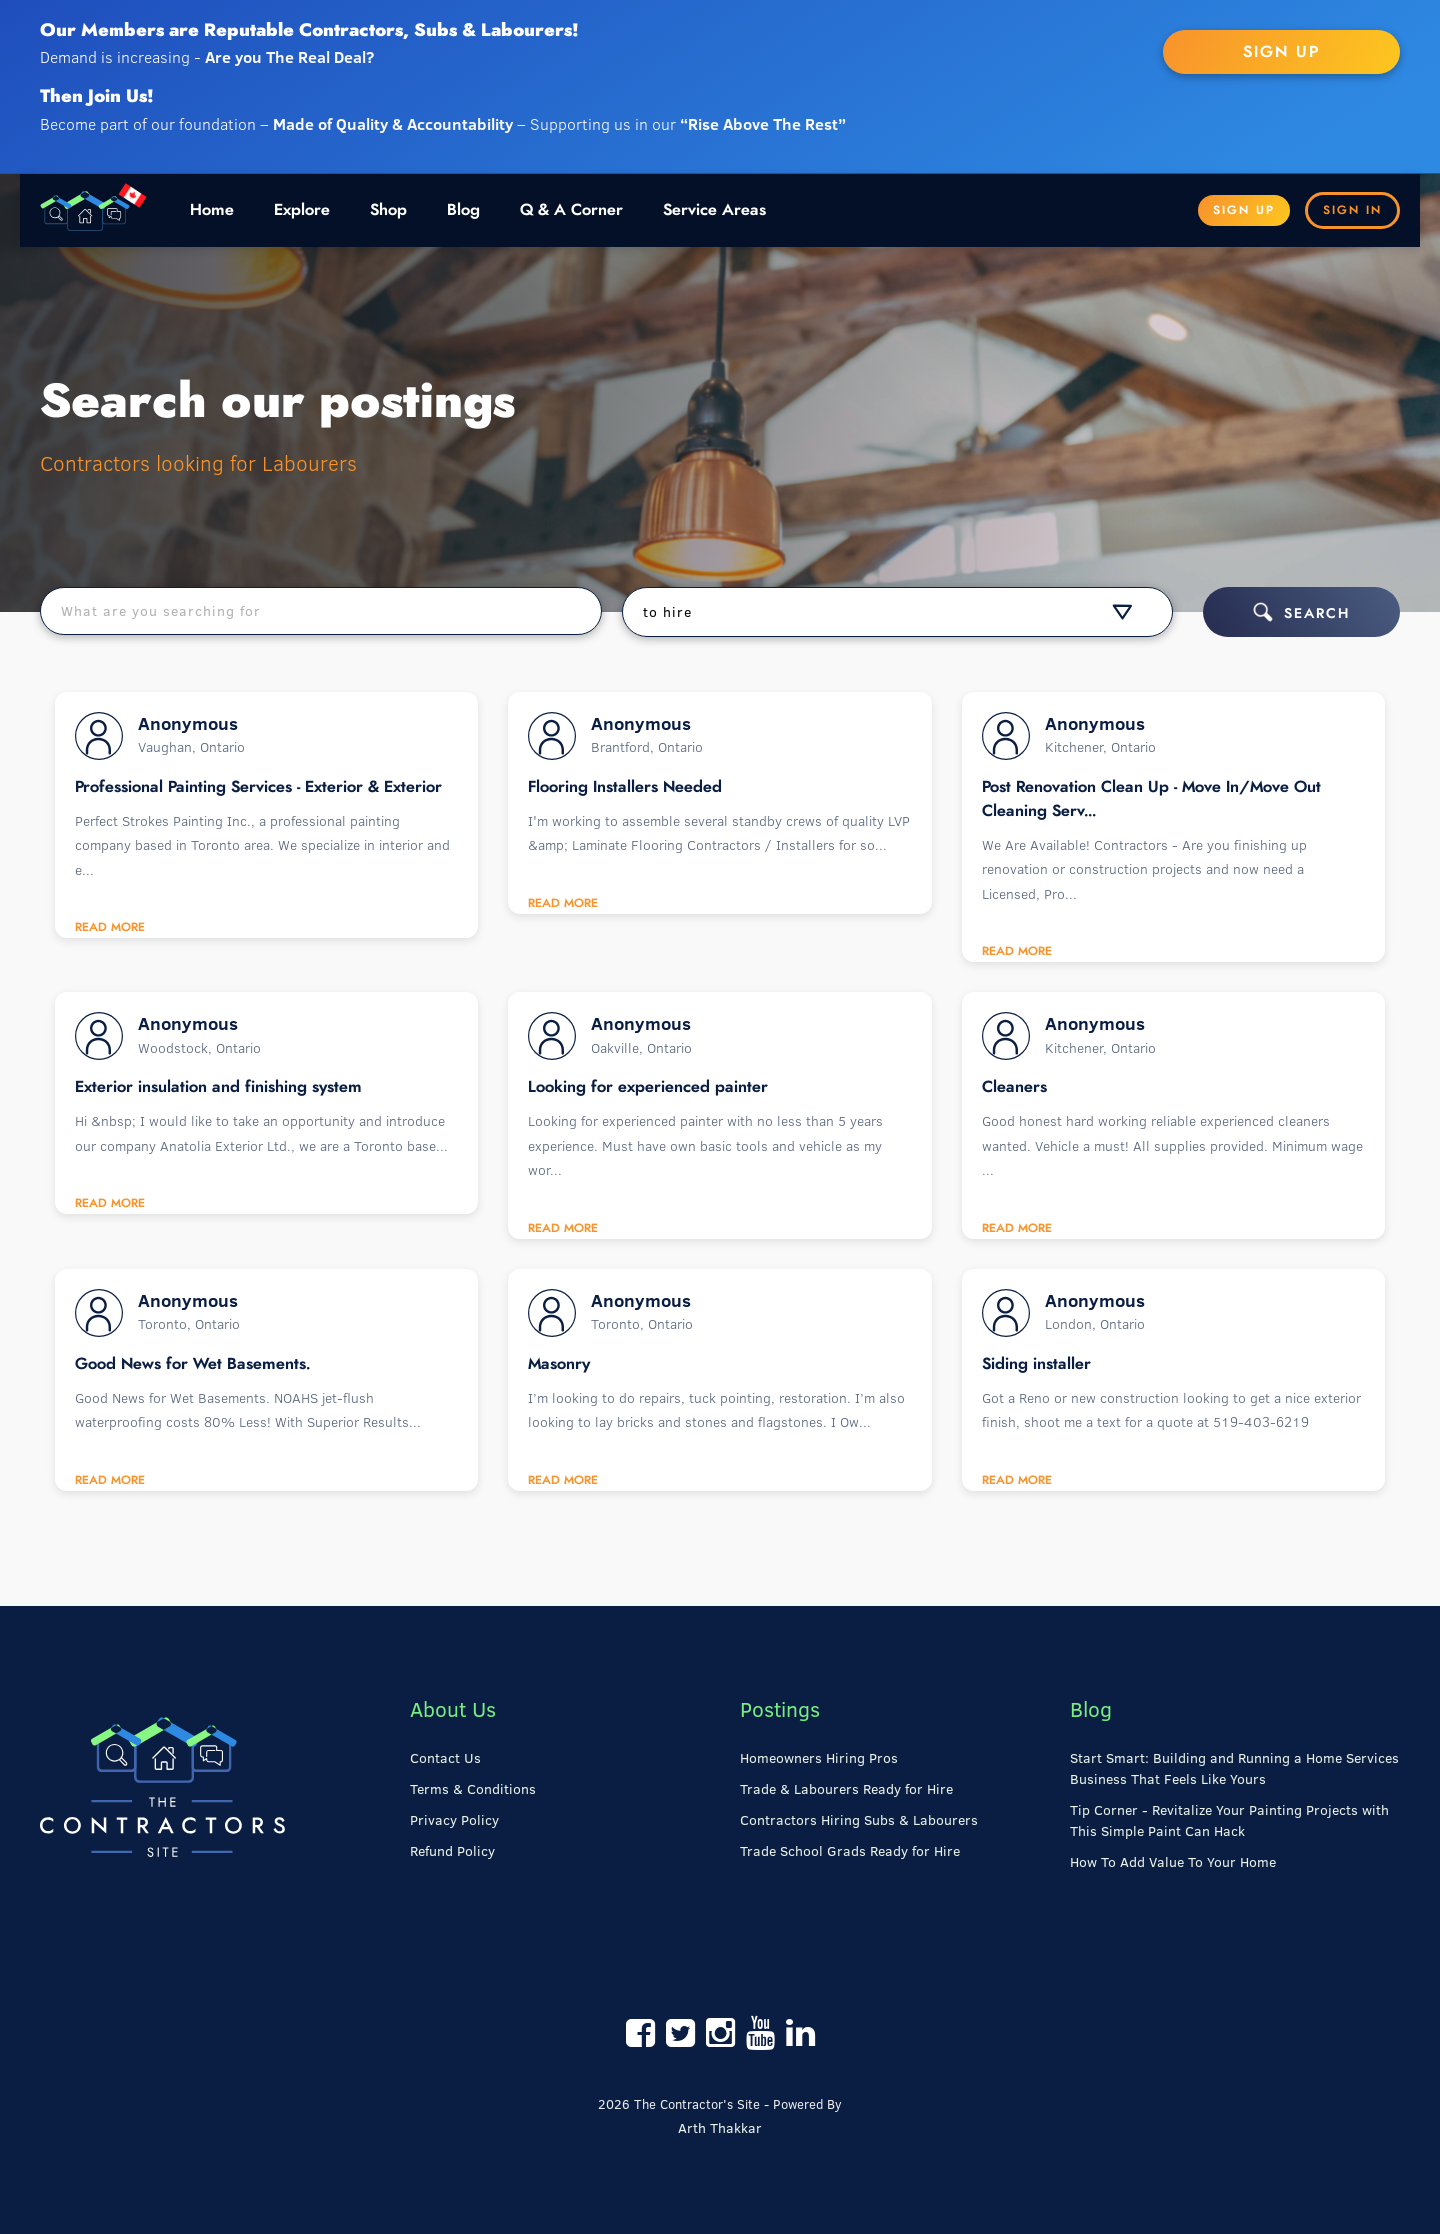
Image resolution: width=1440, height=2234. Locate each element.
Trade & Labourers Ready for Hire (846, 1789)
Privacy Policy (454, 1820)
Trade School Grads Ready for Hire (850, 1851)
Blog (463, 210)
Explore (302, 210)
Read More (110, 927)
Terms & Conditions (473, 1789)
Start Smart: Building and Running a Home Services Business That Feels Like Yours (1234, 1768)
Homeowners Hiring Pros (819, 1758)
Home (212, 210)
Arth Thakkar (720, 2128)
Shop (388, 210)
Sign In (1352, 210)
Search (1301, 612)
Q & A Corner (571, 210)
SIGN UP (1281, 52)
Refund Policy (452, 1851)
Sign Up (1244, 210)
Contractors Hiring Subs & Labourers (859, 1820)
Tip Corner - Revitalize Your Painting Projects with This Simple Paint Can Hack (1229, 1820)
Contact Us (445, 1758)
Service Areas (714, 210)
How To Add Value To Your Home (1173, 1862)
